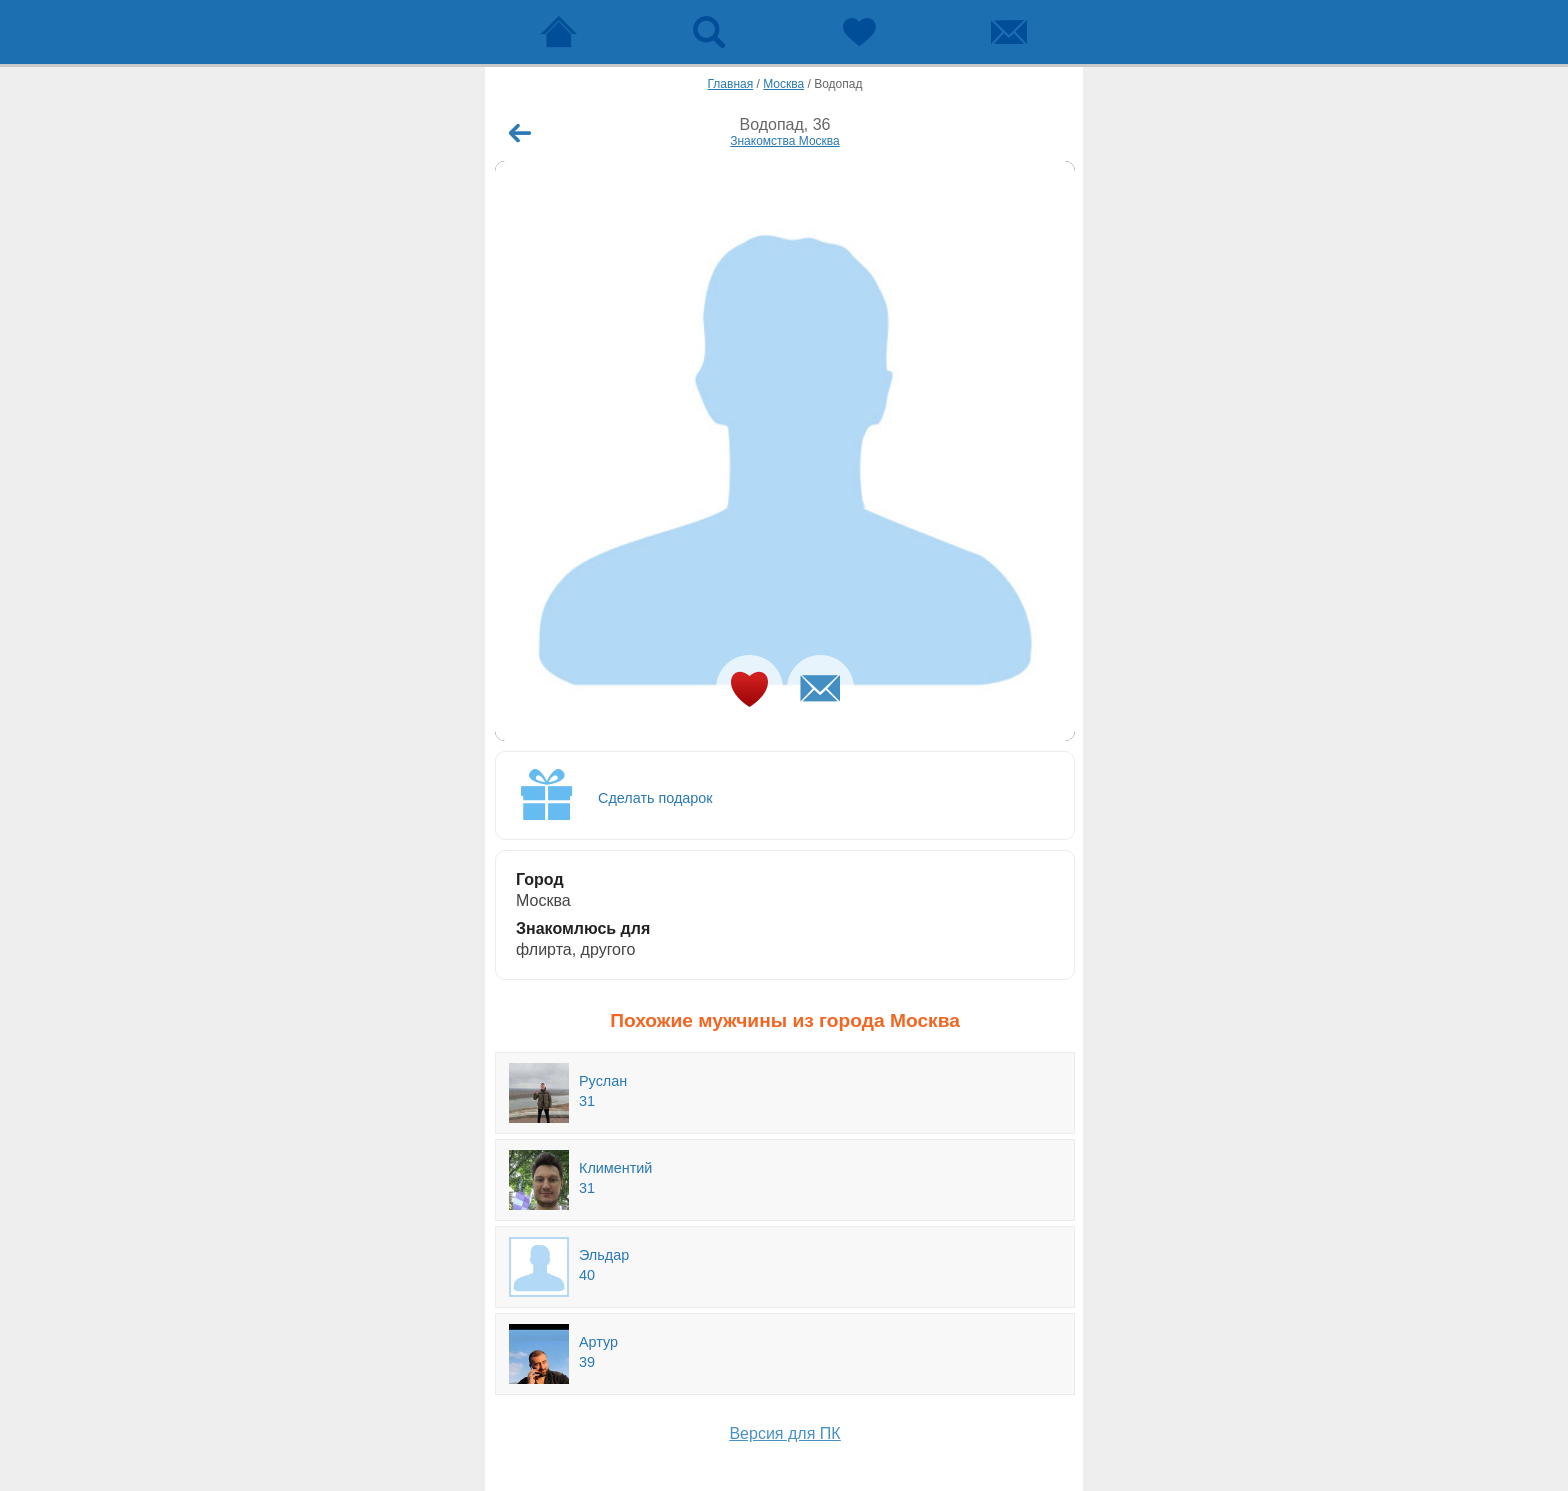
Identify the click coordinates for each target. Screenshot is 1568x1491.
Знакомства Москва (785, 141)
